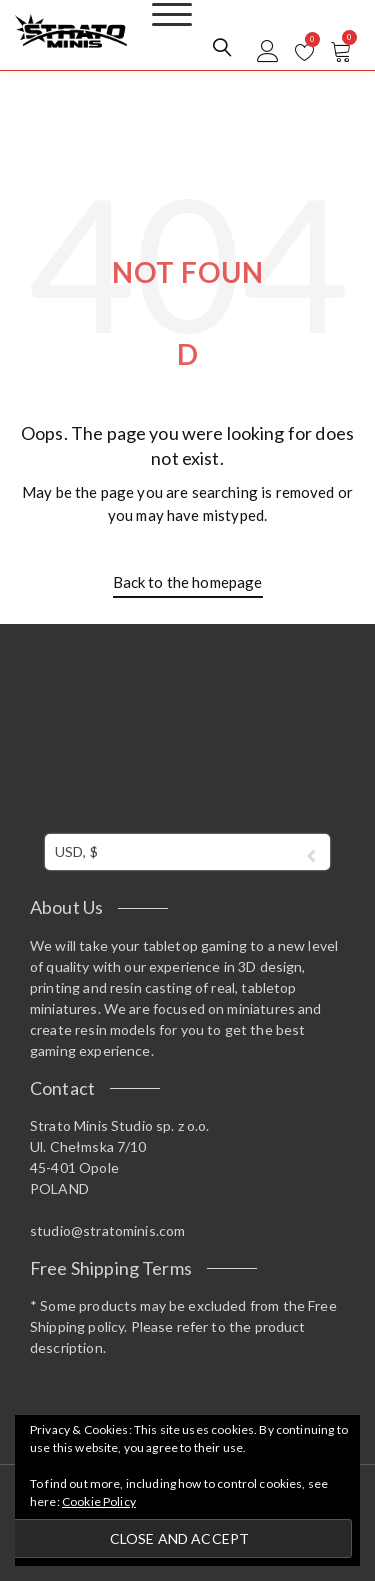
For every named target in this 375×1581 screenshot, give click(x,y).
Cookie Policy (99, 1501)
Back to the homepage (188, 582)
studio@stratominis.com (107, 1230)
